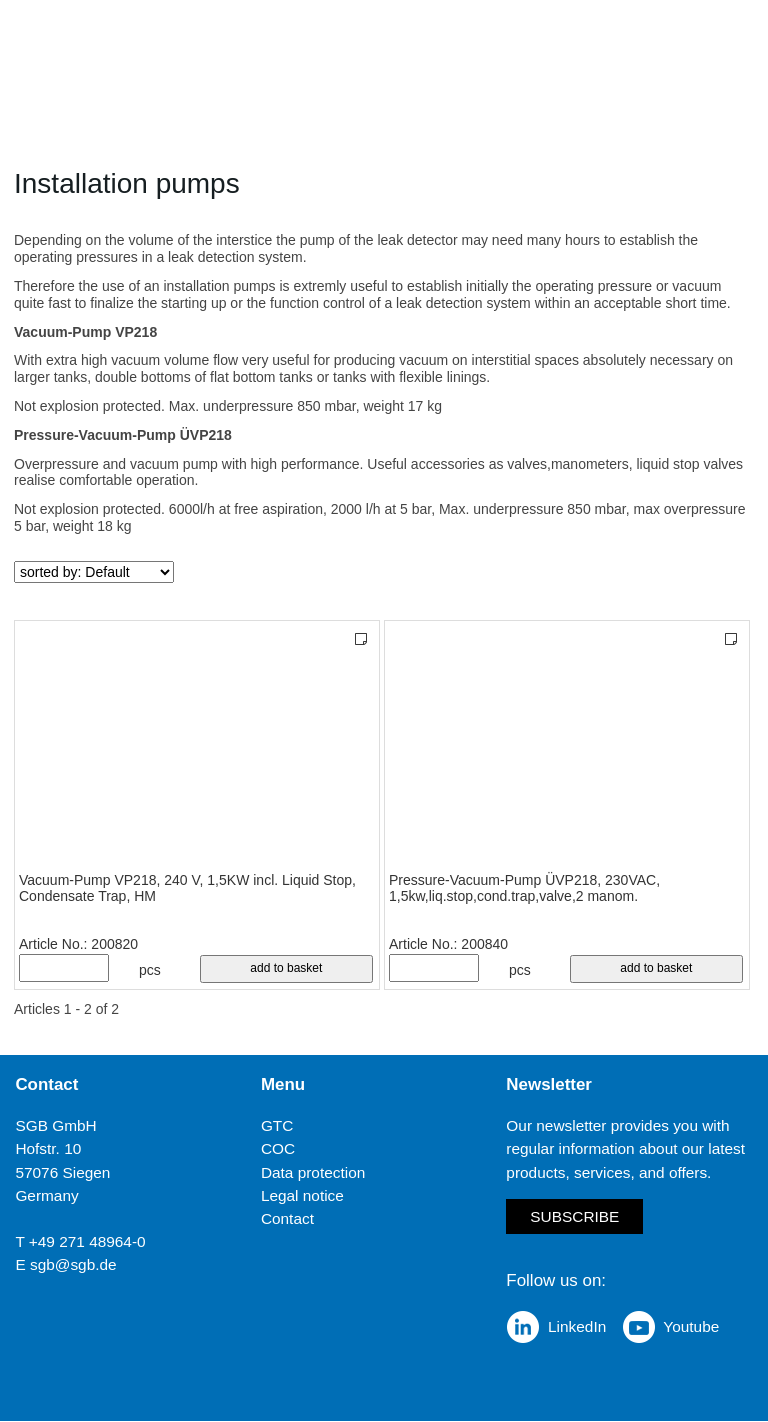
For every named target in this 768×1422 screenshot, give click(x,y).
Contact (287, 1218)
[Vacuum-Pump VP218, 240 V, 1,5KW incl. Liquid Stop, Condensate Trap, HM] (197, 748)
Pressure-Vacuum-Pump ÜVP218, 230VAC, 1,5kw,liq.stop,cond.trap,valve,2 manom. (524, 888)
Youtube (691, 1327)
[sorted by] (94, 572)
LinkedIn (577, 1327)
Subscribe (574, 1216)
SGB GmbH (55, 1125)
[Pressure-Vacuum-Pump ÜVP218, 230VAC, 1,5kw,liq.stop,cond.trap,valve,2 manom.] (567, 748)
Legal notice (302, 1195)
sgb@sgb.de (73, 1264)
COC (278, 1149)
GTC (277, 1125)
